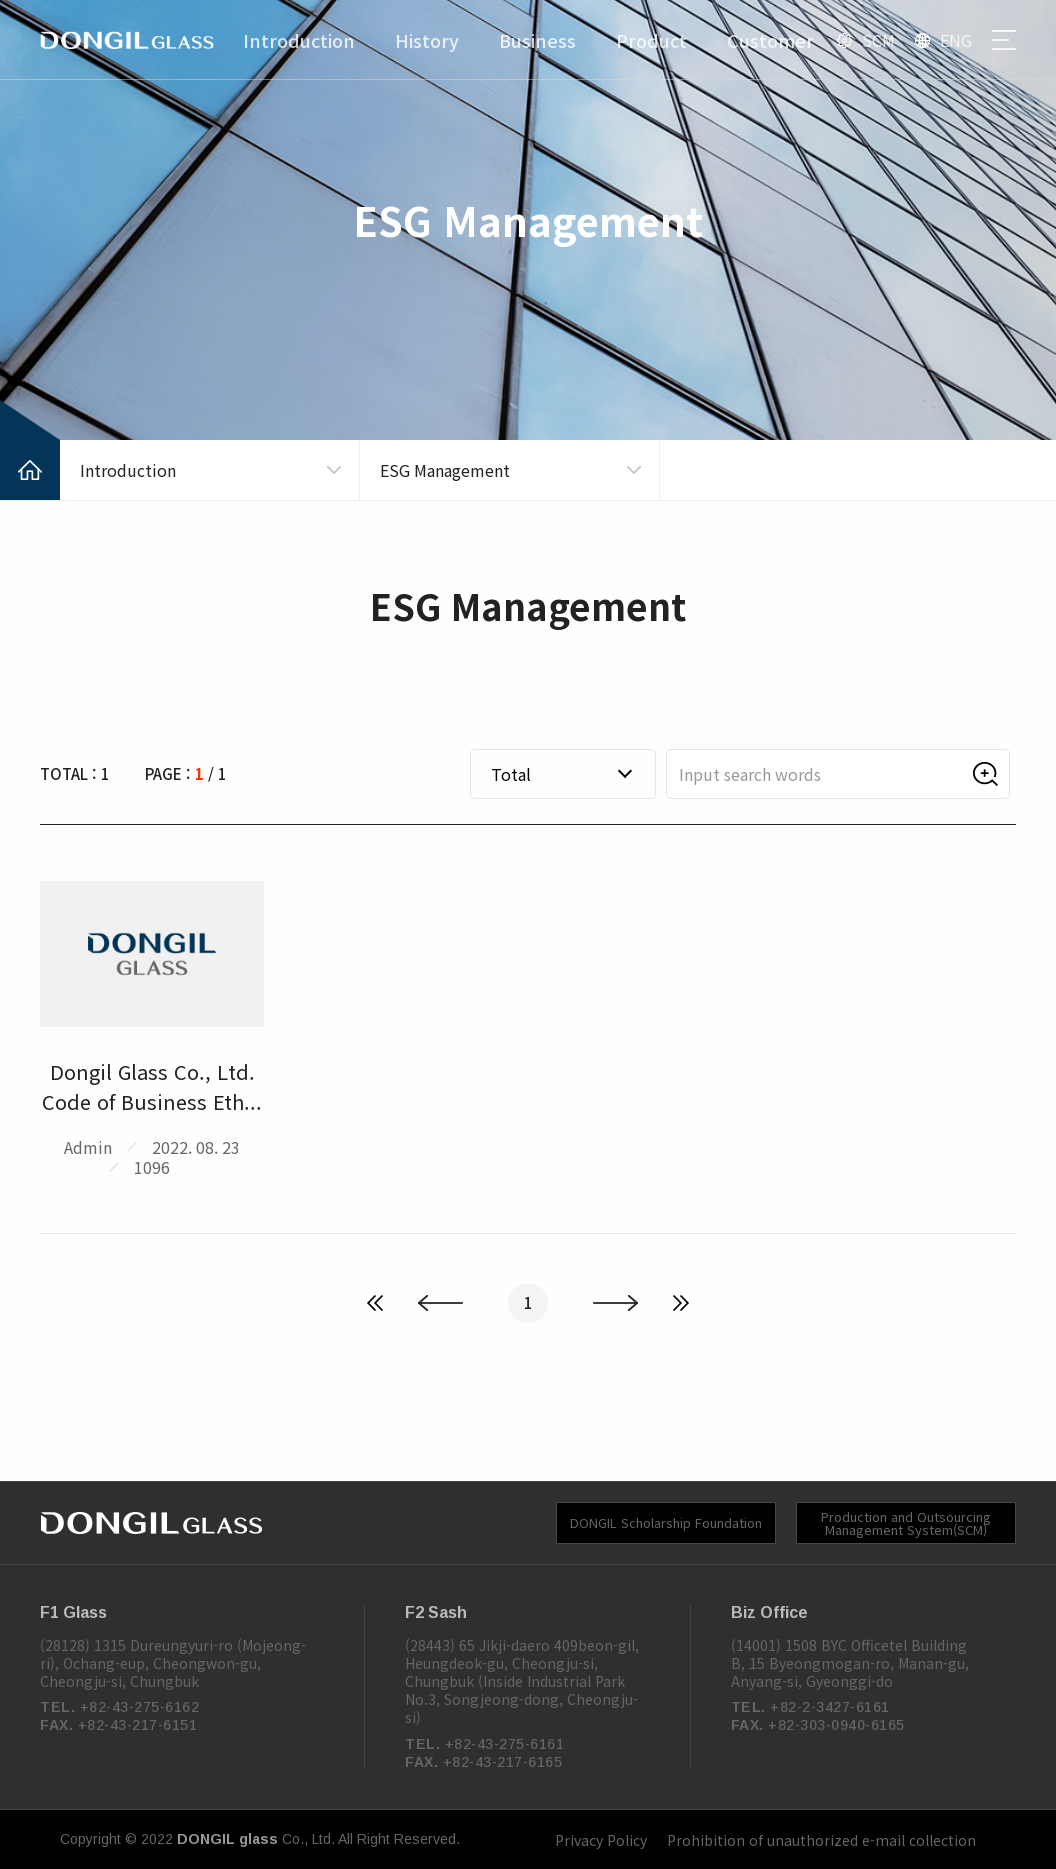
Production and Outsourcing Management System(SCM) (906, 1523)
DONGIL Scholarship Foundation (666, 1522)
